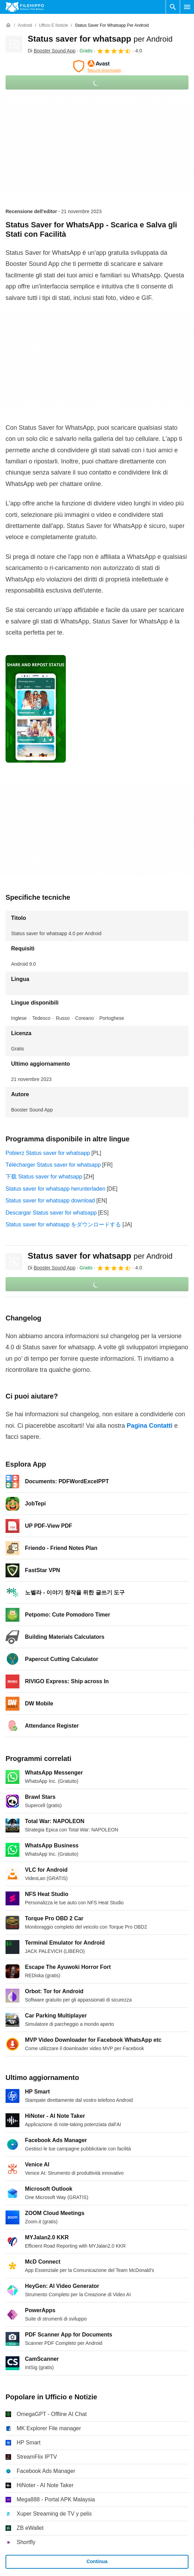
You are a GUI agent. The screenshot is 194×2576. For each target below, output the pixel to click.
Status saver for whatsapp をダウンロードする (63, 1224)
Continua (97, 2561)
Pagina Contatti (150, 1425)
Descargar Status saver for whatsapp (51, 1213)
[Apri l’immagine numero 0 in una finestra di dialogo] (36, 709)
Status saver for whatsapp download (50, 1200)
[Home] (8, 25)
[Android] (25, 25)
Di (52, 50)
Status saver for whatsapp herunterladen (55, 1189)
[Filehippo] (25, 7)
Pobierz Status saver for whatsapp (48, 1153)
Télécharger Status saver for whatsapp (53, 1165)
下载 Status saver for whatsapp (44, 1177)
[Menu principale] (187, 7)
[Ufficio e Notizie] (53, 25)
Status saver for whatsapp (100, 38)
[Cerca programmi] (173, 7)
